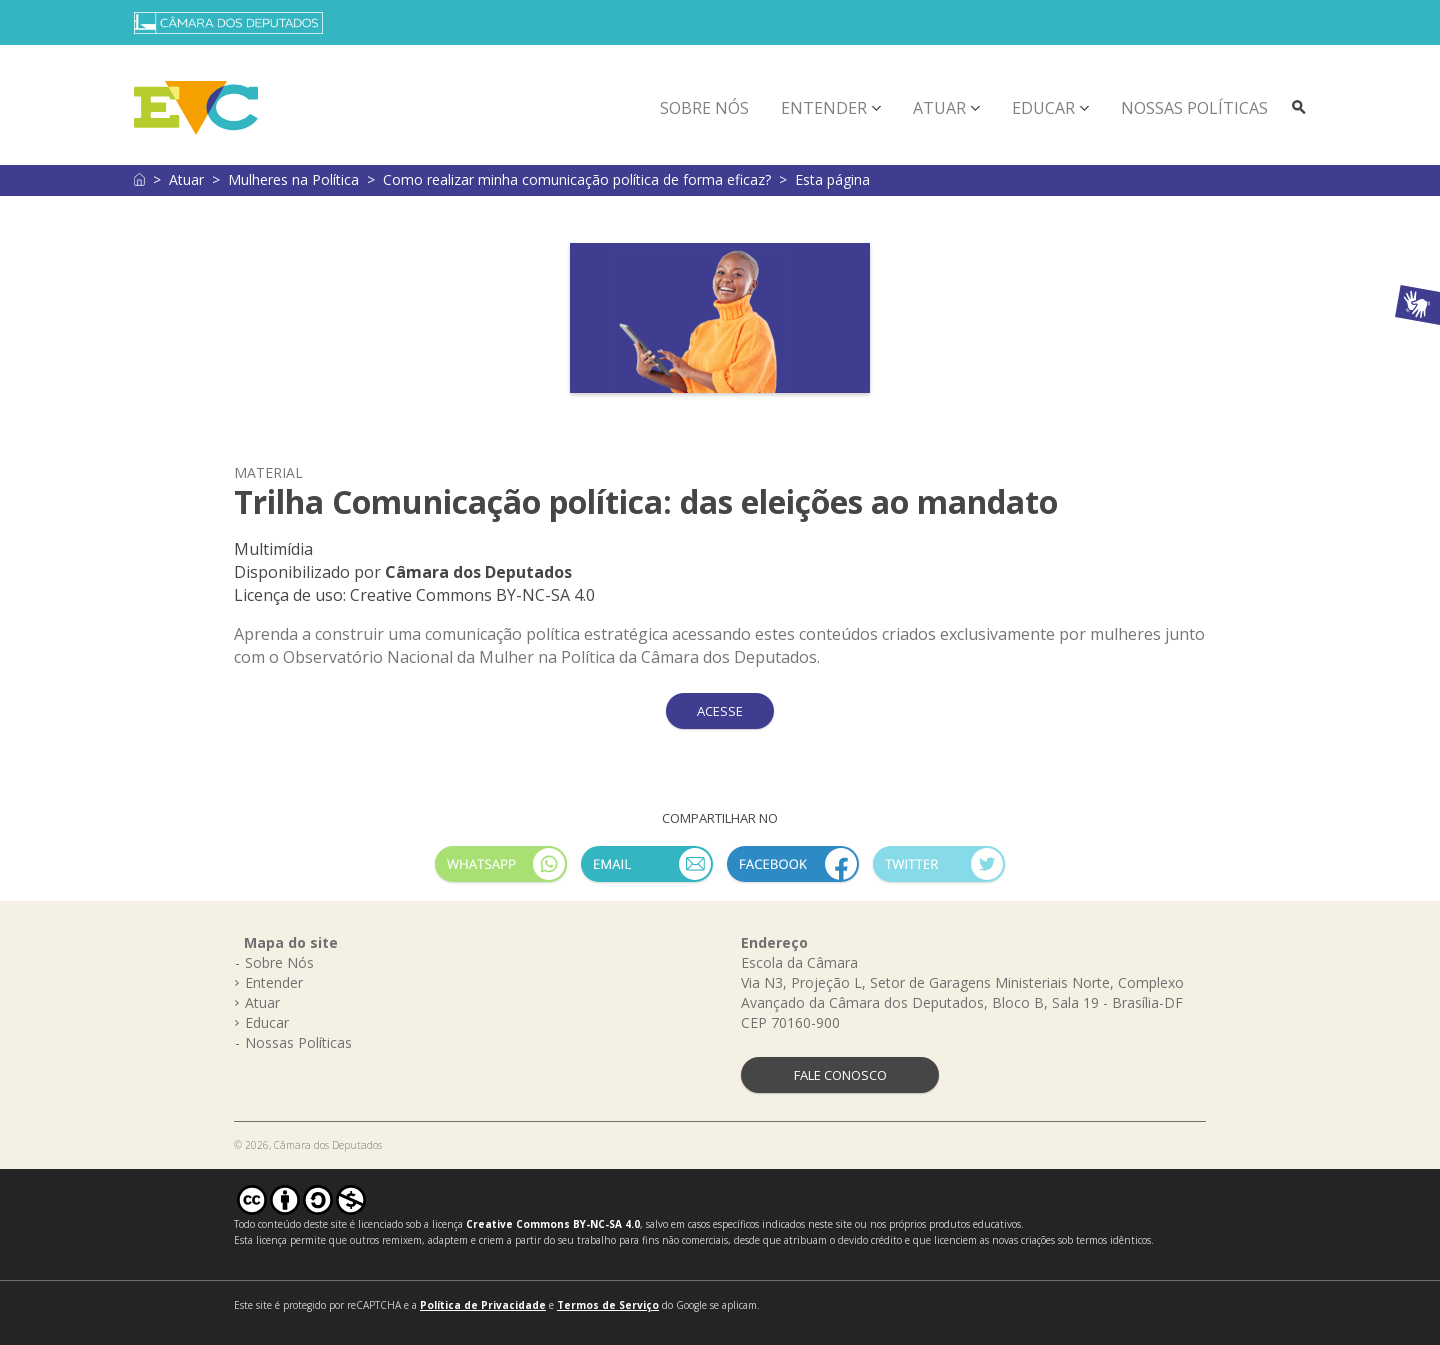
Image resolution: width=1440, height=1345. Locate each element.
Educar (1043, 108)
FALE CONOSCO (840, 1075)
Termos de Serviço (608, 1305)
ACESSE (720, 711)
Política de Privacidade (483, 1305)
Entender (824, 108)
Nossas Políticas (1194, 108)
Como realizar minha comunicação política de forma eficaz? (577, 179)
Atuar (939, 108)
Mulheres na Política (293, 179)
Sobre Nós (704, 108)
